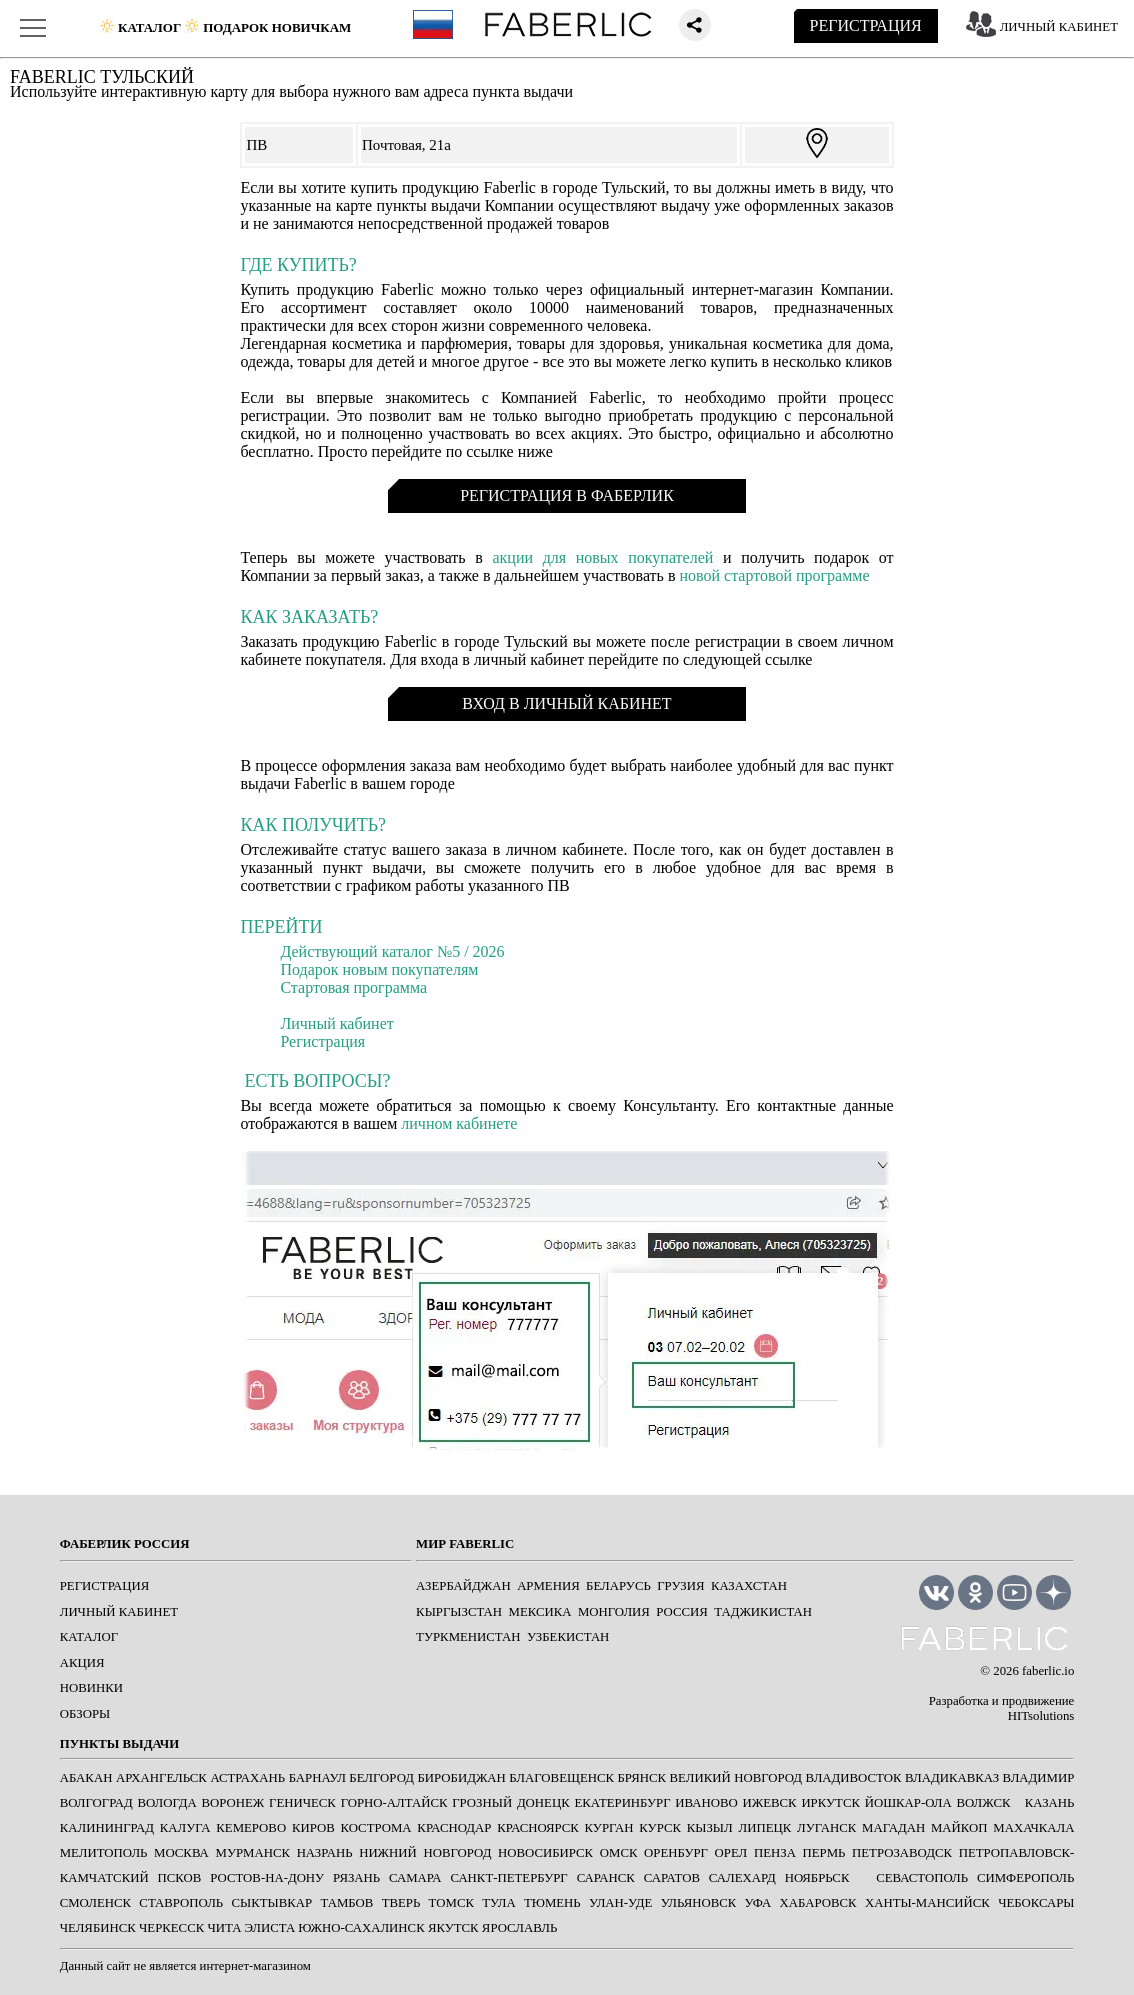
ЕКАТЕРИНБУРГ (622, 1803)
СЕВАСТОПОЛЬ (922, 1878)
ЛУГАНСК (826, 1828)
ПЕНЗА (775, 1853)
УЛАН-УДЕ (620, 1903)
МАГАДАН (893, 1828)
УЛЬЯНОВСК (699, 1903)
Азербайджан (463, 1586)
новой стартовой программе (774, 575)
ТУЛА (498, 1903)
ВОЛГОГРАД (96, 1803)
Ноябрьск (817, 1878)
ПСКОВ (180, 1878)
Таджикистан (763, 1612)
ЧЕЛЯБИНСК (98, 1928)
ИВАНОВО (706, 1803)
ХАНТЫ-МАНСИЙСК (927, 1903)
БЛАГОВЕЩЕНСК (561, 1778)
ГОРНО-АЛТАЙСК (394, 1803)
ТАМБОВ (347, 1903)
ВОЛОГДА (166, 1803)
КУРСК (660, 1828)
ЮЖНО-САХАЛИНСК (361, 1928)
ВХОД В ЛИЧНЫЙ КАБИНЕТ (566, 703)
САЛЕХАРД (742, 1878)
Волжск (983, 1803)
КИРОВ (313, 1828)
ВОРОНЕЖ (232, 1803)
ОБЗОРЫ (85, 1714)
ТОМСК (451, 1903)
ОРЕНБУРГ (676, 1853)
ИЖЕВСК (770, 1803)
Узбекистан (568, 1637)
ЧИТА (224, 1928)
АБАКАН (86, 1778)
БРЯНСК (642, 1778)
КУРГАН (609, 1828)
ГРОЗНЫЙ (482, 1803)
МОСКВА (181, 1853)
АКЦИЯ (82, 1663)
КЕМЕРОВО (251, 1828)
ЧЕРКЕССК (171, 1928)
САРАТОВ (672, 1878)
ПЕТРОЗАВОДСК (902, 1853)
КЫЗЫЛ (710, 1828)
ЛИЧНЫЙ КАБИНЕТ (1059, 27)
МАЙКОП (959, 1828)
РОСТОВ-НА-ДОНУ (267, 1878)
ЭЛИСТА (270, 1928)
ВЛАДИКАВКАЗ (952, 1778)
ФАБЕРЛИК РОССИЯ (125, 1544)
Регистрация (322, 1041)
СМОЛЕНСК (95, 1903)
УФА (758, 1903)
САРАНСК (606, 1878)
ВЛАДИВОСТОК (854, 1778)
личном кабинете (459, 1123)
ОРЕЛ (731, 1853)
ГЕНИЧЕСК (302, 1803)
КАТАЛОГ (89, 1637)
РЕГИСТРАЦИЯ (866, 25)
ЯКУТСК (453, 1928)
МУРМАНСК (253, 1853)
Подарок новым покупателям (379, 969)
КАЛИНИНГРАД (107, 1828)
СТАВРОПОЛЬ (181, 1903)
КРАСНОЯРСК (538, 1828)
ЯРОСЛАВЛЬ (519, 1928)
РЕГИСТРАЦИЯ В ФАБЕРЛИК (567, 495)
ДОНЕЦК (543, 1803)
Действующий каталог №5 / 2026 (392, 951)
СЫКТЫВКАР (272, 1903)
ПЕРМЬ (824, 1853)
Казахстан (749, 1586)
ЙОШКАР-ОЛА (908, 1803)
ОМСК (619, 1853)
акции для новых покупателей (602, 557)
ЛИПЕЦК (764, 1828)
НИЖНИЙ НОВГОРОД (425, 1853)
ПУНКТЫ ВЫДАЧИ (119, 1744)
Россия (682, 1612)
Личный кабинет (336, 1023)
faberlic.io (1048, 1671)
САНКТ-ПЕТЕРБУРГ (508, 1878)
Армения (548, 1586)
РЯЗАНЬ (356, 1878)
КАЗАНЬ (1050, 1803)
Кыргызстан (459, 1612)
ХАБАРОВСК (818, 1903)
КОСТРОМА (375, 1828)
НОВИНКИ (91, 1688)
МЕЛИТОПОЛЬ (104, 1853)
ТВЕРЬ (401, 1903)
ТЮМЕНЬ (552, 1903)
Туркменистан (468, 1637)
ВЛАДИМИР (1039, 1778)
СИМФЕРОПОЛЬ (1025, 1878)
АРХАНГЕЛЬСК (161, 1778)
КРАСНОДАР (454, 1828)
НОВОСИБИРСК (545, 1853)
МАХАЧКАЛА (1033, 1828)
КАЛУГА (185, 1828)
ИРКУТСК (830, 1803)
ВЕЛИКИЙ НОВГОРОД (736, 1778)
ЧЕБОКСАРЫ (1036, 1903)
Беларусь (618, 1586)
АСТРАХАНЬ (247, 1778)
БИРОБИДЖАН (461, 1778)
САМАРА (415, 1878)
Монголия (614, 1612)
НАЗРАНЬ (325, 1853)
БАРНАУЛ (317, 1778)
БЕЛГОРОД (381, 1778)
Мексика (540, 1612)
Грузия (680, 1586)
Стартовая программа (353, 987)
